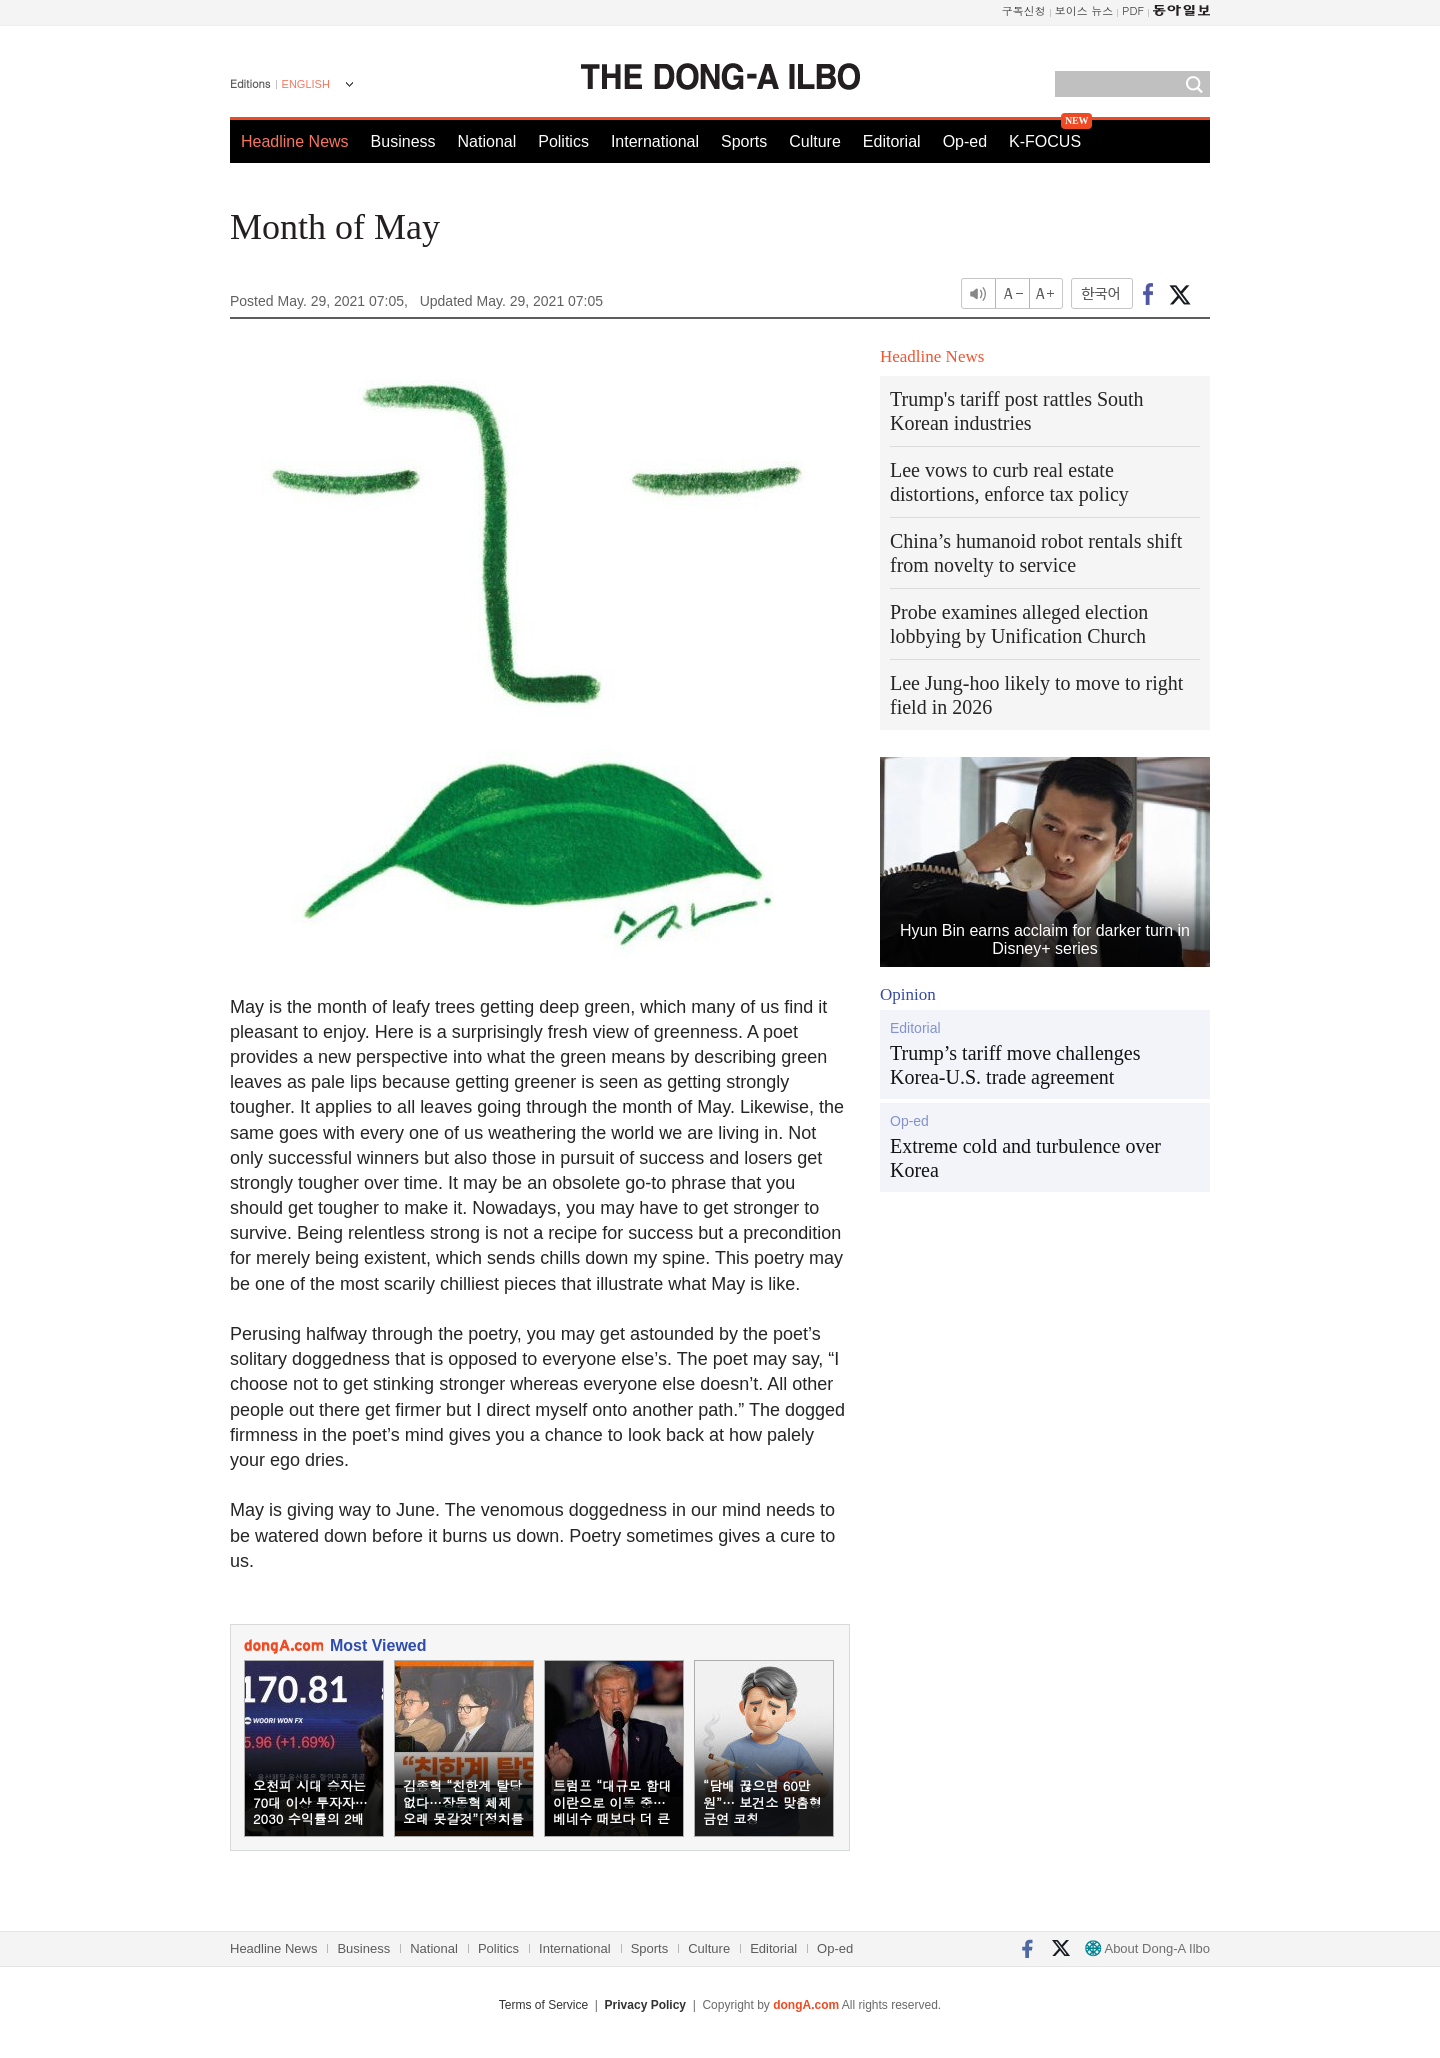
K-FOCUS (1045, 141)
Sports (744, 141)
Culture (815, 141)
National (487, 141)
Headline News (295, 141)
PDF (1133, 10)
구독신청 (1024, 10)
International (655, 141)
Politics (563, 141)
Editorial (892, 141)
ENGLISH (306, 84)
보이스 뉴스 (1084, 10)
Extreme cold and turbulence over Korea (1025, 1158)
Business (403, 141)
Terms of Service (543, 2005)
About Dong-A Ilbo (1147, 1948)
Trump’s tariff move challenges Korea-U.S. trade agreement (1015, 1065)
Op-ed (965, 141)
